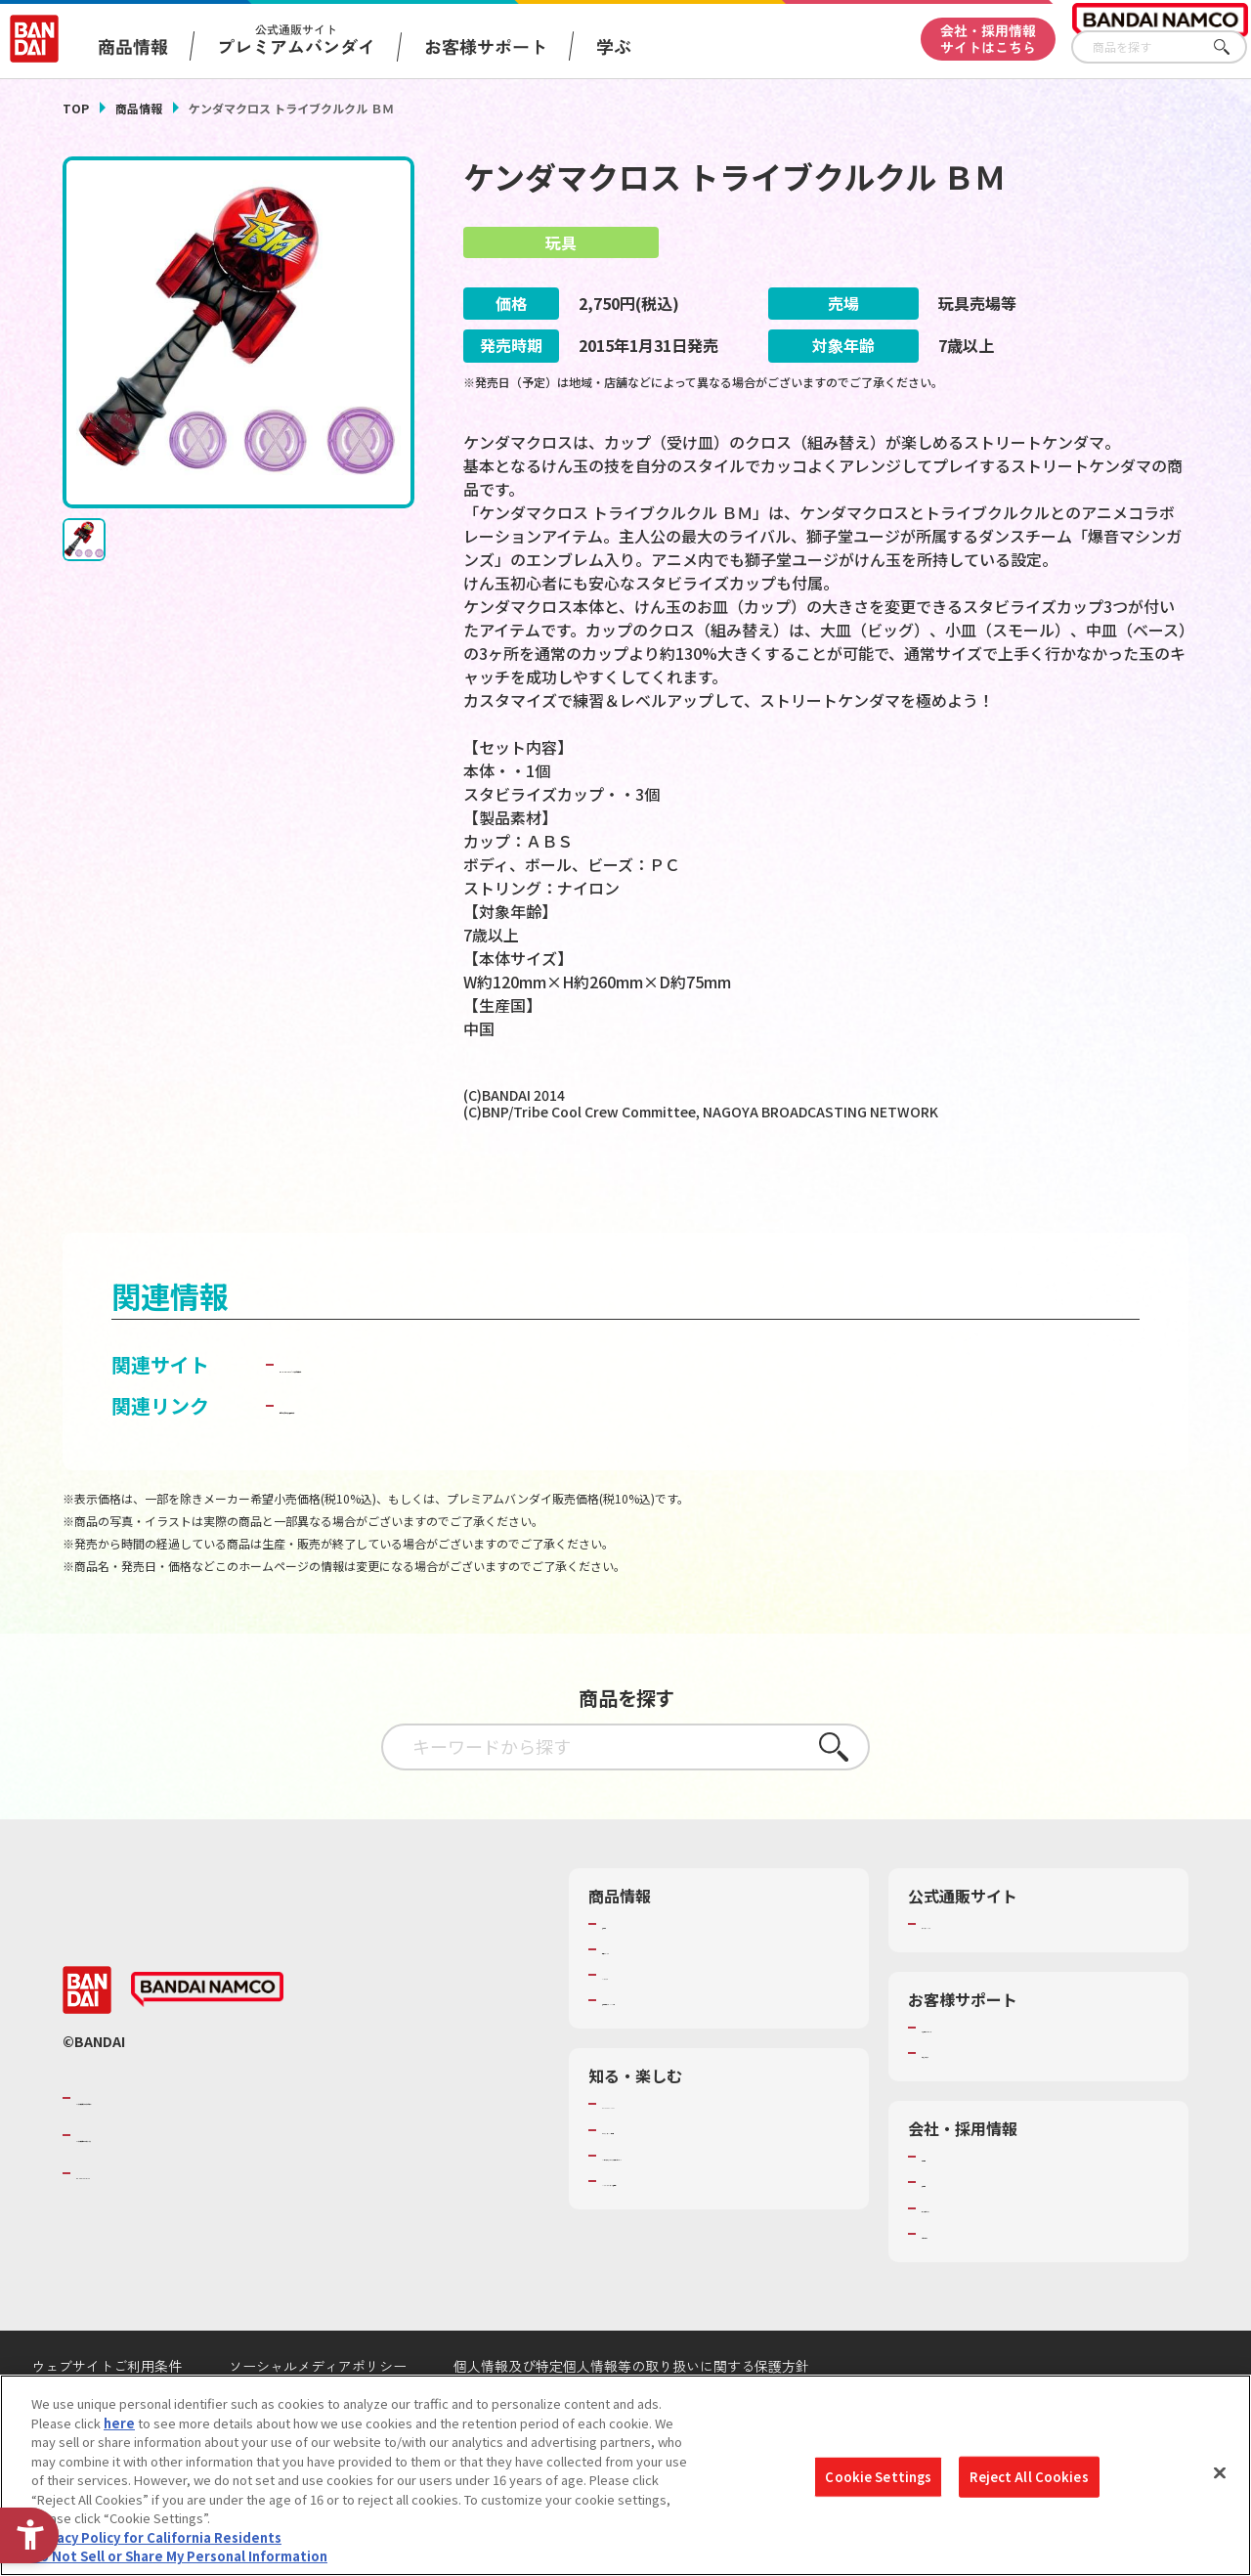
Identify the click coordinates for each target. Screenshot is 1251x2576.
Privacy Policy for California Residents (156, 2537)
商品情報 (138, 108)
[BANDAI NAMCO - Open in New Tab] (207, 2040)
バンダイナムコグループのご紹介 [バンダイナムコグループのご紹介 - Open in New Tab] (193, 2148)
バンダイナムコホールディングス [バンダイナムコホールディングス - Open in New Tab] (193, 2186)
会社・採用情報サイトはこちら (988, 39)
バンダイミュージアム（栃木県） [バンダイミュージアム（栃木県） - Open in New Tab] (697, 2249)
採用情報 (947, 2233)
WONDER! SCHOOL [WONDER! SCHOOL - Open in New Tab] (657, 2154)
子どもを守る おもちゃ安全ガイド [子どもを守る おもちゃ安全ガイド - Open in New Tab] (429, 1455)
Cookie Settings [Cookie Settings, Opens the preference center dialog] (878, 2476)
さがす (1232, 47)
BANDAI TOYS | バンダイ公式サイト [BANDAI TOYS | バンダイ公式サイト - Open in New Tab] (439, 1414)
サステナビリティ (972, 2258)
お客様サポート (485, 46)
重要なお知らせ (966, 2104)
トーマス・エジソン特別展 (678, 2180)
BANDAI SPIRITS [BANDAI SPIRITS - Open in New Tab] (135, 2223)
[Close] (1219, 2473)
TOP (76, 108)
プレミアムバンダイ (979, 1974)
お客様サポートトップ (985, 2078)
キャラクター (639, 2025)
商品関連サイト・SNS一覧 (678, 2051)
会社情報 (947, 2207)
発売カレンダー (646, 2000)
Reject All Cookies (1029, 2476)
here (119, 2423)
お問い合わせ (960, 2284)
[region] (625, 2475)
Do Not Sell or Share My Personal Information (179, 2556)
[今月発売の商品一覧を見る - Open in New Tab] (644, 1192)
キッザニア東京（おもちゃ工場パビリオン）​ (716, 2215)
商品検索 (627, 1974)
